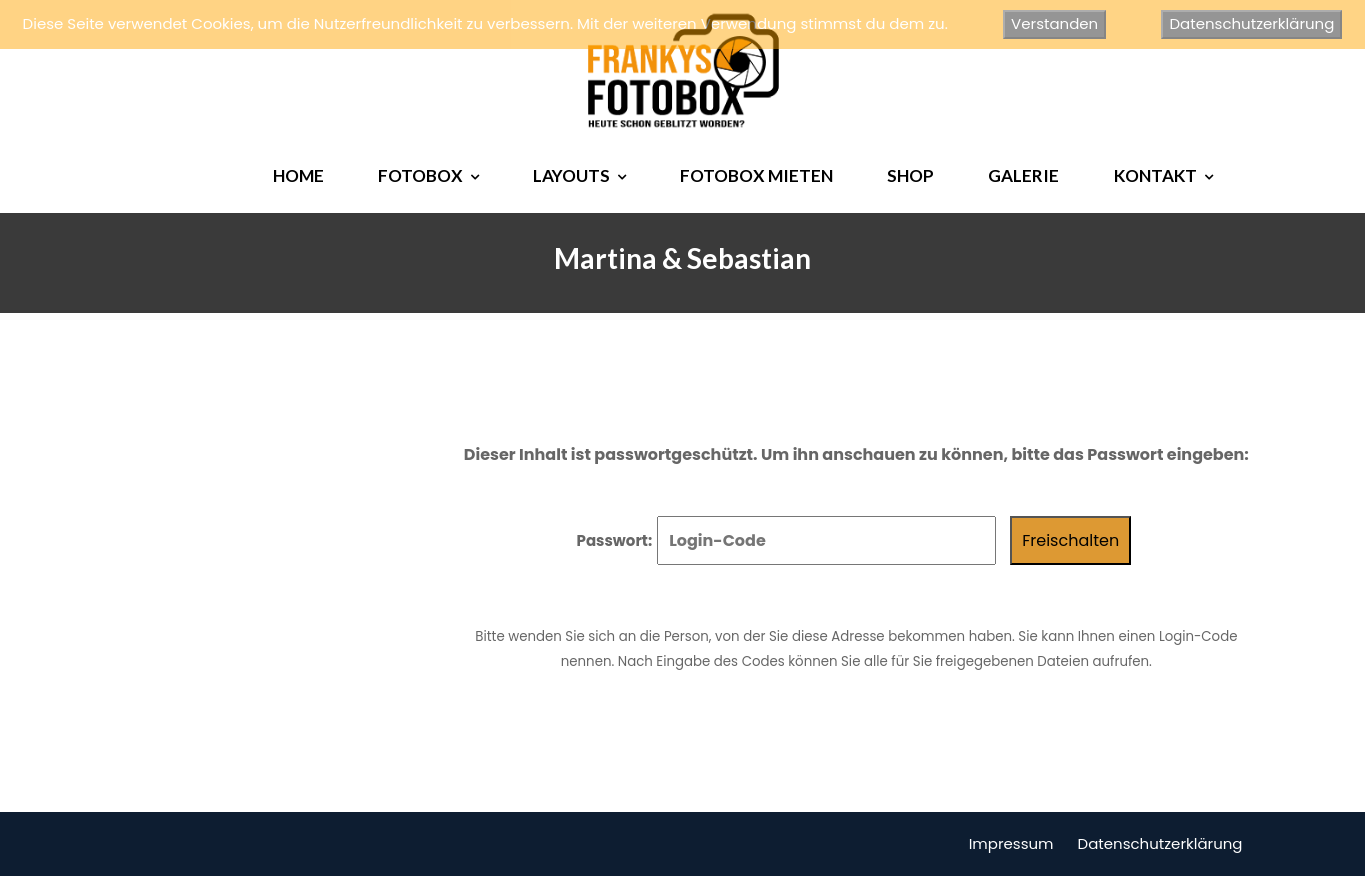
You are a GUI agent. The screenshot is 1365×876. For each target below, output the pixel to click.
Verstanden (1054, 23)
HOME (298, 175)
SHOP (910, 175)
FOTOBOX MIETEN (756, 175)
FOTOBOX (420, 175)
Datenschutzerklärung (1160, 843)
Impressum (1011, 843)
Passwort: (787, 540)
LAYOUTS (571, 175)
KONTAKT (1155, 175)
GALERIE (1023, 175)
